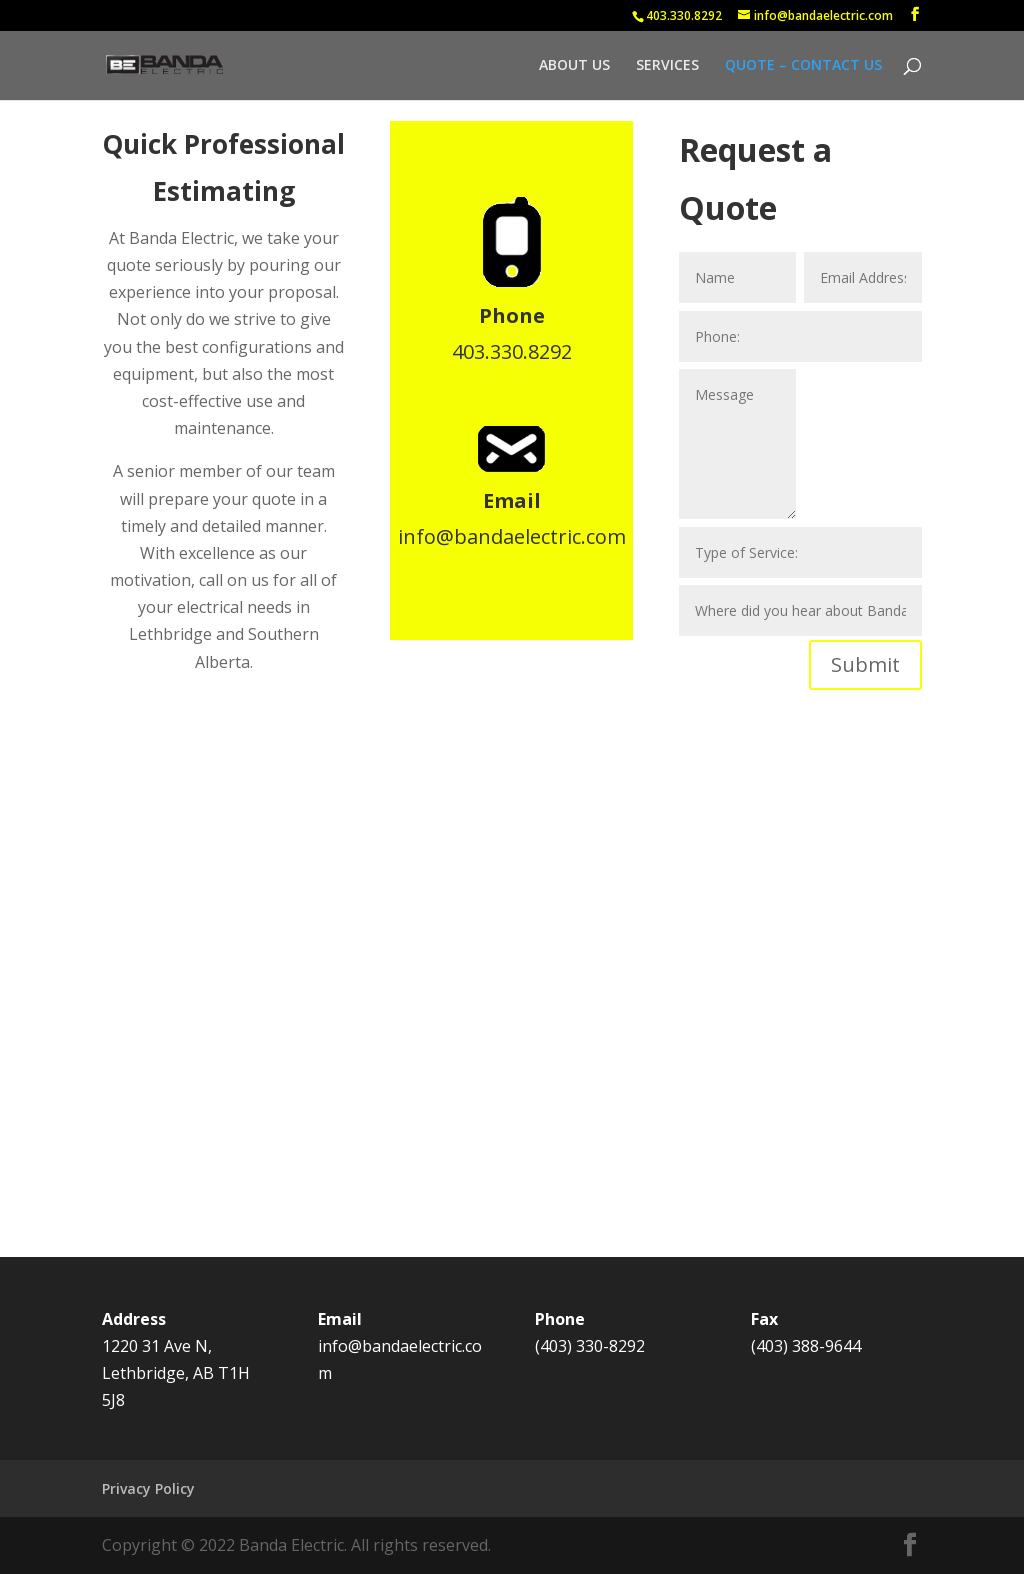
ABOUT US (574, 66)
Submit (865, 664)
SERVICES (667, 66)
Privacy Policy (148, 1488)
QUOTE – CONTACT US (803, 66)
